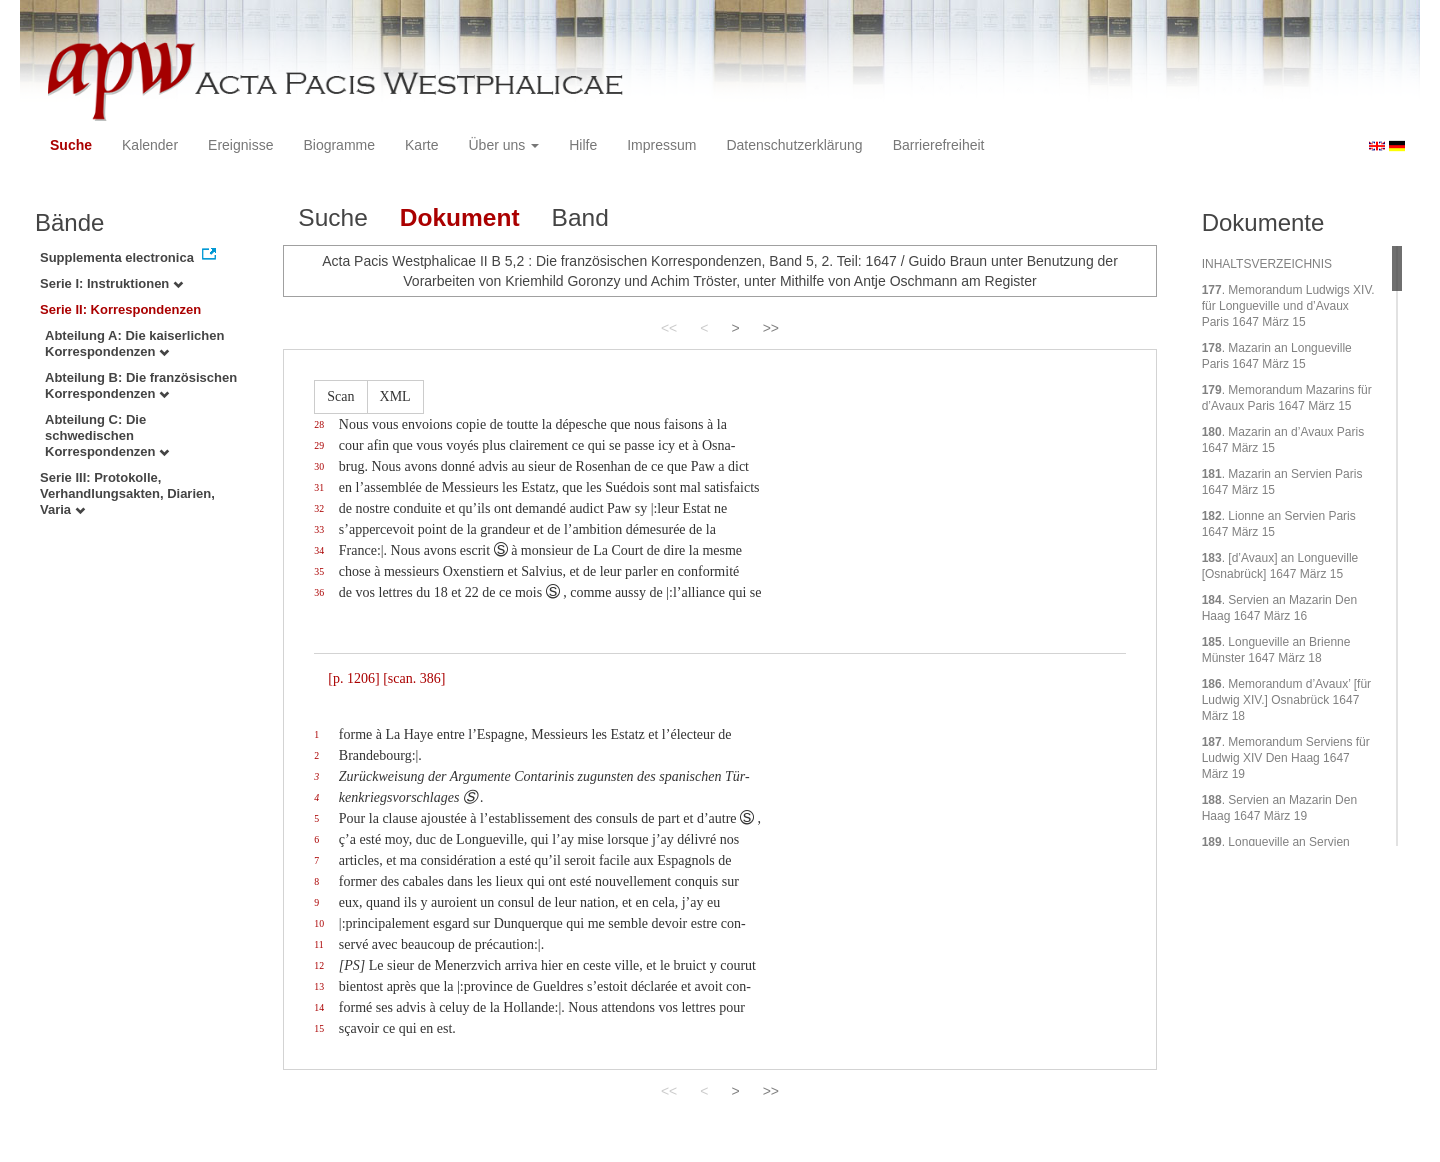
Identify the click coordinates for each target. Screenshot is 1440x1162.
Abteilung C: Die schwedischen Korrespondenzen (107, 435)
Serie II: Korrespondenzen (120, 309)
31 (319, 487)
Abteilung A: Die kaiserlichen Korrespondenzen (134, 343)
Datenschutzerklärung (794, 145)
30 (319, 466)
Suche (71, 145)
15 (319, 1028)
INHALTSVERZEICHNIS (1267, 264)
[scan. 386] (414, 678)
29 (319, 445)
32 (319, 508)
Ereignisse (240, 145)
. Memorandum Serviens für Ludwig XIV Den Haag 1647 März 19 (1286, 758)
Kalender (150, 145)
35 (319, 571)
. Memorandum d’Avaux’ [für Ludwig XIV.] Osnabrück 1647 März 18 (1286, 700)
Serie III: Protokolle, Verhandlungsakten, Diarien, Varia (127, 493)
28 (319, 424)
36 (319, 592)
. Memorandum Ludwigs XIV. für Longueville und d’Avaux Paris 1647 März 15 (1288, 306)
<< (669, 328)
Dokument (460, 217)
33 (319, 529)
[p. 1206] (353, 678)
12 (319, 965)
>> (771, 328)
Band (580, 217)
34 (319, 550)
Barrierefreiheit (939, 145)
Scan (340, 396)
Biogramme (339, 145)
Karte (421, 145)
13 (319, 986)
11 (318, 944)
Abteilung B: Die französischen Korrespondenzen (141, 385)
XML (395, 396)
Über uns (504, 145)
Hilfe (583, 145)
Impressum (661, 145)
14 (319, 1007)
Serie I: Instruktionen (111, 283)
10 (319, 923)
